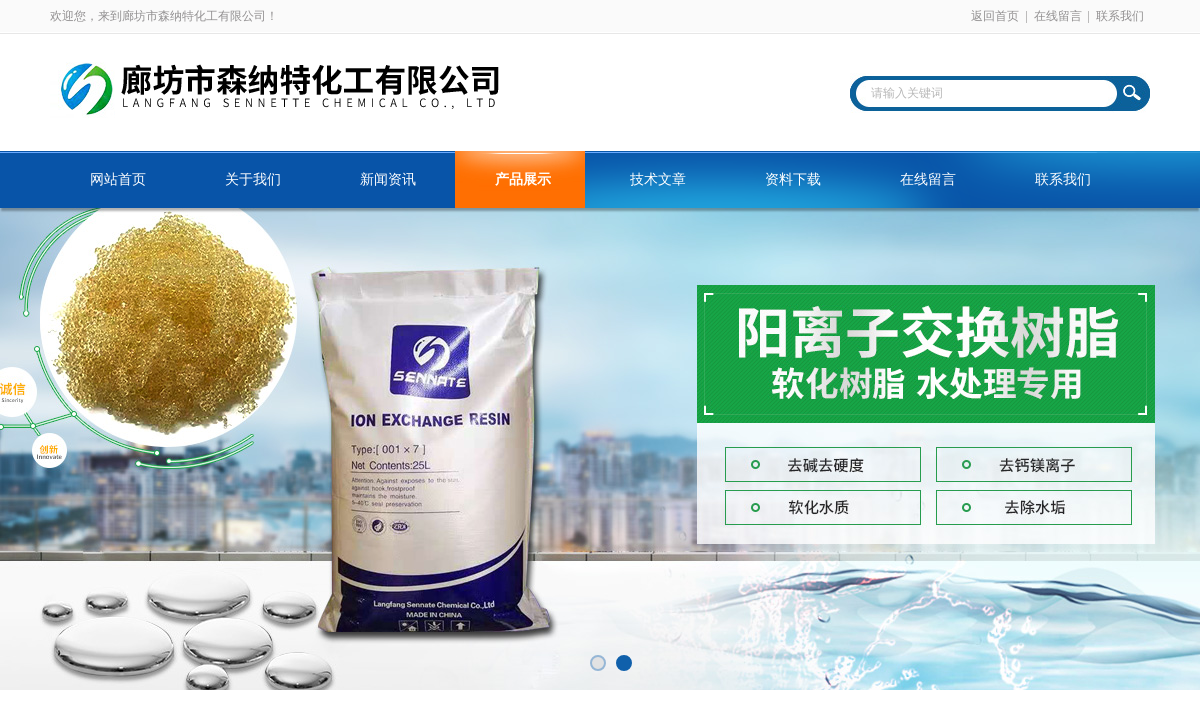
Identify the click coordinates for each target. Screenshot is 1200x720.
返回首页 (995, 16)
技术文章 (658, 179)
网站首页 (118, 179)
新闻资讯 (388, 179)
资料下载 (793, 179)
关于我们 (253, 179)
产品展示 (523, 179)
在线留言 (1058, 16)
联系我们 (1120, 16)
